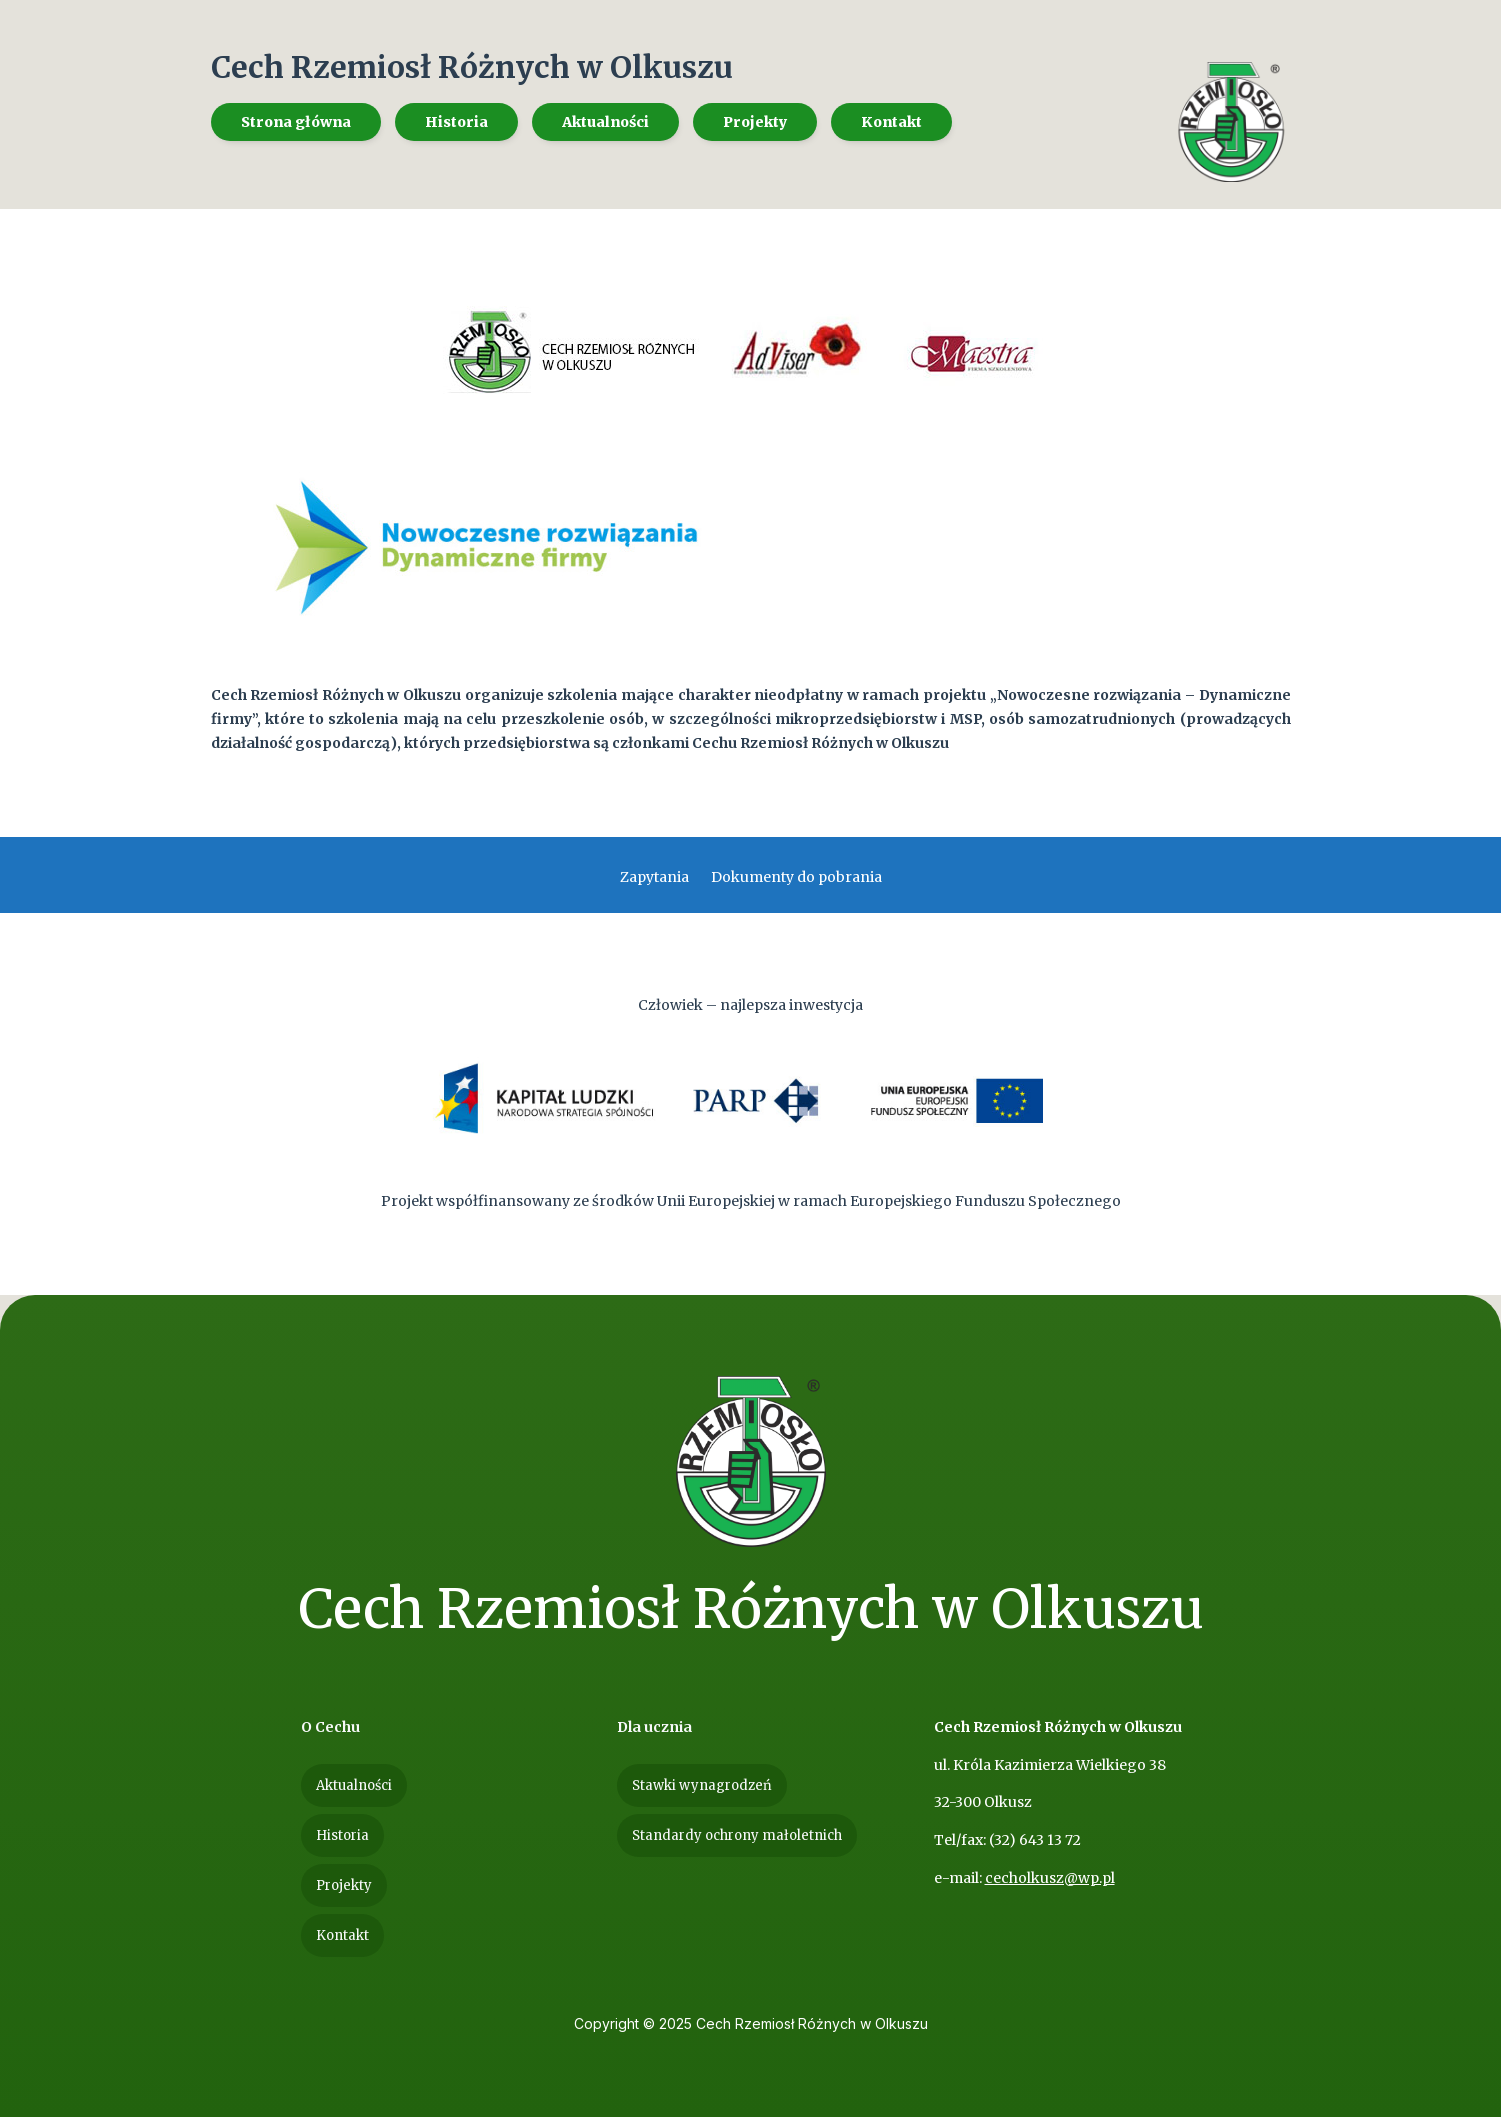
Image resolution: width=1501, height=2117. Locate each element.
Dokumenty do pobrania (796, 878)
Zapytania (654, 878)
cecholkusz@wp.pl (1050, 1878)
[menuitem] (296, 122)
